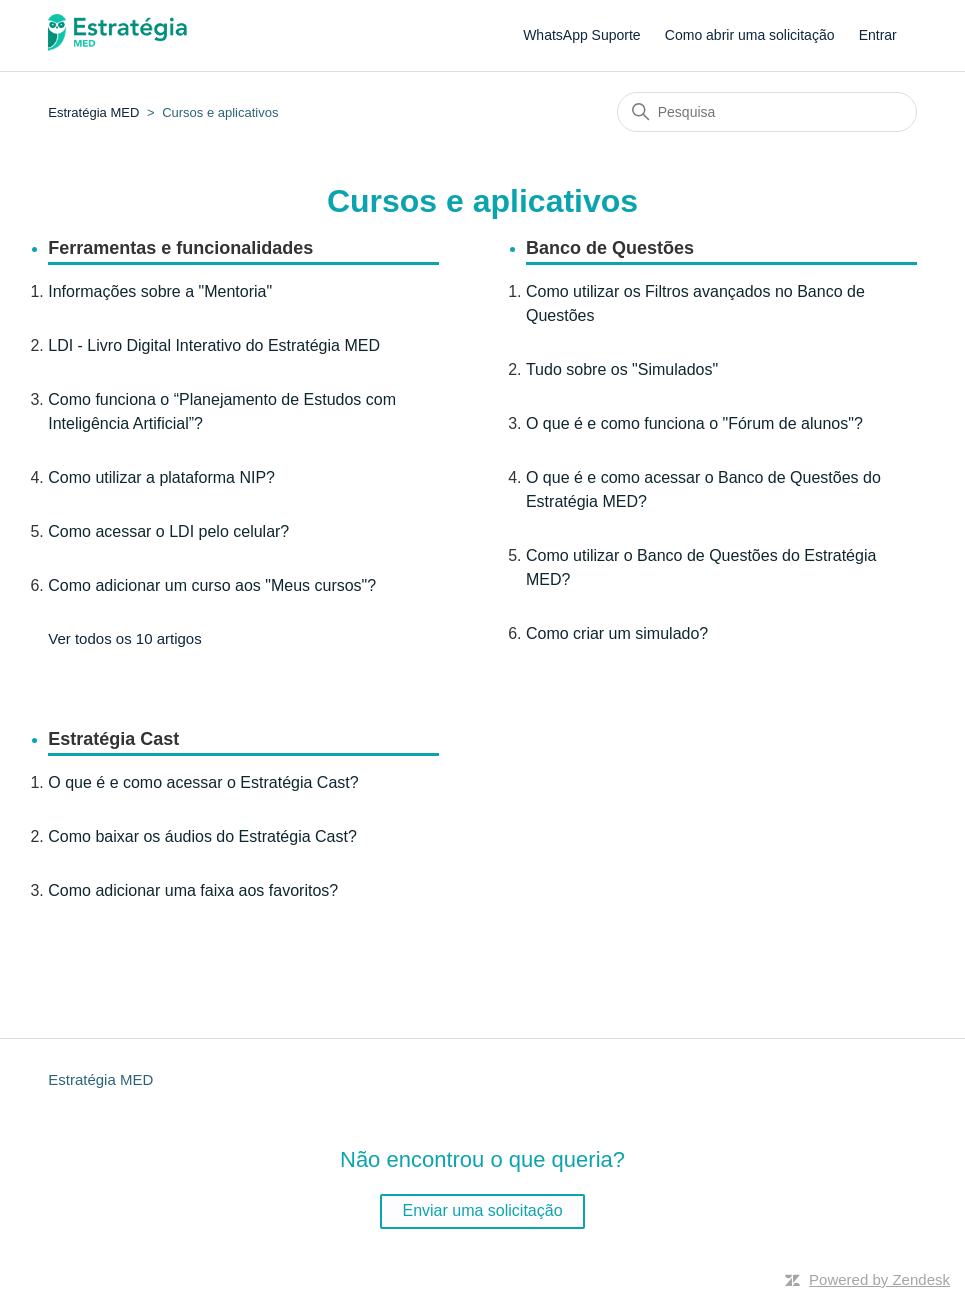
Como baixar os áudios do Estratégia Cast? (202, 836)
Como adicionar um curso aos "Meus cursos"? (212, 585)
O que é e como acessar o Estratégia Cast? (203, 782)
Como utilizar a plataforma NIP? (161, 477)
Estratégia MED (93, 112)
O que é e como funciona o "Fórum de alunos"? (694, 423)
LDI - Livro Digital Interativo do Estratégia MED (214, 345)
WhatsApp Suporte (582, 35)
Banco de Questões (610, 248)
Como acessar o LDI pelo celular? (168, 531)
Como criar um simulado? (617, 633)
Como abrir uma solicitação (750, 35)
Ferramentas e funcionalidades (180, 248)
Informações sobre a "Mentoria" (160, 291)
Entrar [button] (878, 35)
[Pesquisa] (767, 112)
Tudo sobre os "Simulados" (622, 369)
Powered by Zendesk (879, 1279)
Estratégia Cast (113, 739)
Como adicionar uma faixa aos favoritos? (193, 890)
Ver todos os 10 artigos (124, 638)
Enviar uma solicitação (482, 1210)
